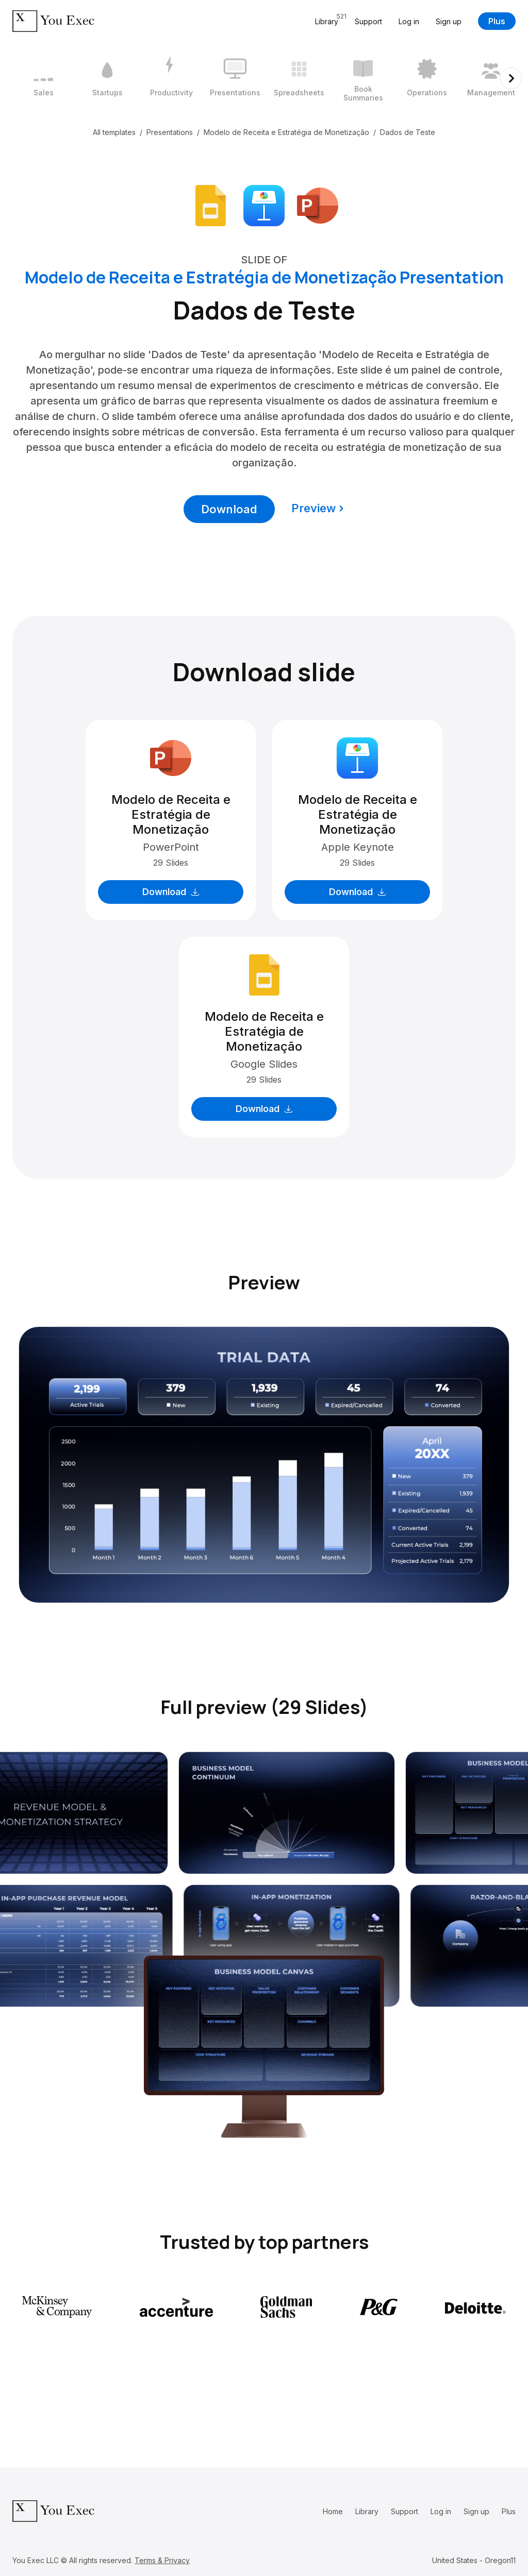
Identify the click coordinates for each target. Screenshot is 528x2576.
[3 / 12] (171, 78)
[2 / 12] (107, 78)
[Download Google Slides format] (210, 204)
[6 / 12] (363, 78)
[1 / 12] (43, 78)
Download (229, 509)
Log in (409, 21)
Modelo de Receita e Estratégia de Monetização (286, 132)
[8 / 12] (491, 78)
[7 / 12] (427, 78)
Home (333, 2511)
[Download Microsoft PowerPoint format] (317, 204)
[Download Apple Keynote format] (264, 204)
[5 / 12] (299, 78)
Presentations (169, 132)
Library (366, 2511)
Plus (496, 21)
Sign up (448, 21)
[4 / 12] (235, 78)
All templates (114, 132)
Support (368, 21)
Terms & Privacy (162, 2560)
